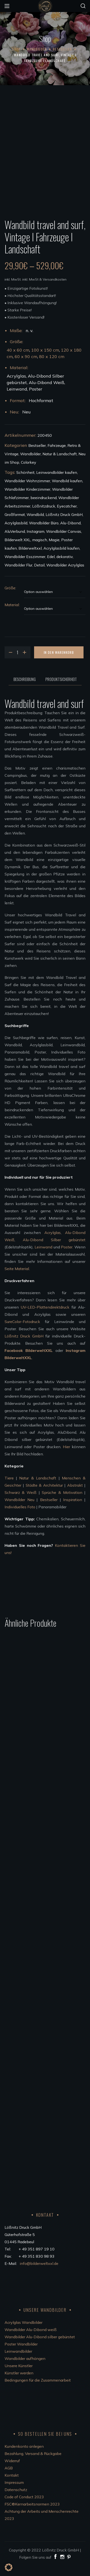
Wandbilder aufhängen (25, 2368)
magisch (39, 550)
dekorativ (64, 567)
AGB (9, 2478)
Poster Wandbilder (21, 2354)
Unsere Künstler (19, 2376)
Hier (66, 1457)
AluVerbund (15, 541)
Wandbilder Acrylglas (65, 575)
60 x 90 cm (26, 367)
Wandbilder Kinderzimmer (27, 499)
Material (12, 615)
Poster (66, 1257)
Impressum (14, 2492)
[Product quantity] (17, 663)
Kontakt (12, 2485)
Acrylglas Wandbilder (23, 2332)
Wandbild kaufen (67, 491)
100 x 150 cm (45, 360)
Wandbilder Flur (18, 575)
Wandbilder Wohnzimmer (27, 491)
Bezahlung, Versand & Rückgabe (33, 2463)
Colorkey (28, 472)
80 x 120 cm (51, 367)
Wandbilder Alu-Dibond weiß (31, 2340)
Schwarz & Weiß (20, 1502)
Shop (16, 48)
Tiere (9, 1488)
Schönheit (25, 482)
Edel (51, 567)
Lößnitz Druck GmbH (64, 524)
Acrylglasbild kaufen (61, 558)
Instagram (35, 541)
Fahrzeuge (57, 455)
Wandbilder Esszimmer (25, 567)
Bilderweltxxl (30, 558)
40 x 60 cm (18, 360)
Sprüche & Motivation (62, 1502)
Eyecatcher (67, 516)
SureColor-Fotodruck (22, 1332)
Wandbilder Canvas (63, 541)
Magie (54, 550)
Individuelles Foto (20, 1517)
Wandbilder (37, 48)
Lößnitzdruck (43, 516)
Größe (10, 598)
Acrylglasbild (16, 533)
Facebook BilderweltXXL (29, 1360)
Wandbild (35, 524)
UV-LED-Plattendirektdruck (45, 1317)
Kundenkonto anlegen (24, 2456)
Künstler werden (19, 2383)
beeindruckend (43, 508)
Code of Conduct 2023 (24, 2507)
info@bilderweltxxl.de (39, 2273)
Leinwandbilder (18, 2361)
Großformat (15, 524)
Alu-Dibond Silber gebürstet (54, 1250)
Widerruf (12, 2471)
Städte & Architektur (44, 1495)
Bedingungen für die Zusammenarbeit (38, 2390)
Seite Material (17, 1279)
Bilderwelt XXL (17, 550)
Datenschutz (16, 2500)
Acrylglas (52, 1242)
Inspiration (72, 1510)
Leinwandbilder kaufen (56, 482)
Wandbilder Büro (44, 533)
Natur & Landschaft (59, 464)
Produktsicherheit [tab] (61, 690)
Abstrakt (75, 1495)
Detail (39, 575)
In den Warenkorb (59, 662)
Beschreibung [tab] (24, 690)
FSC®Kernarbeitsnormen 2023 (32, 2514)
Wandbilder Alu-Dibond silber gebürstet (40, 2347)
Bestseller (62, 48)
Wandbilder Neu (19, 1510)
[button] (83, 6)
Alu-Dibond (70, 533)
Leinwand (43, 1257)
